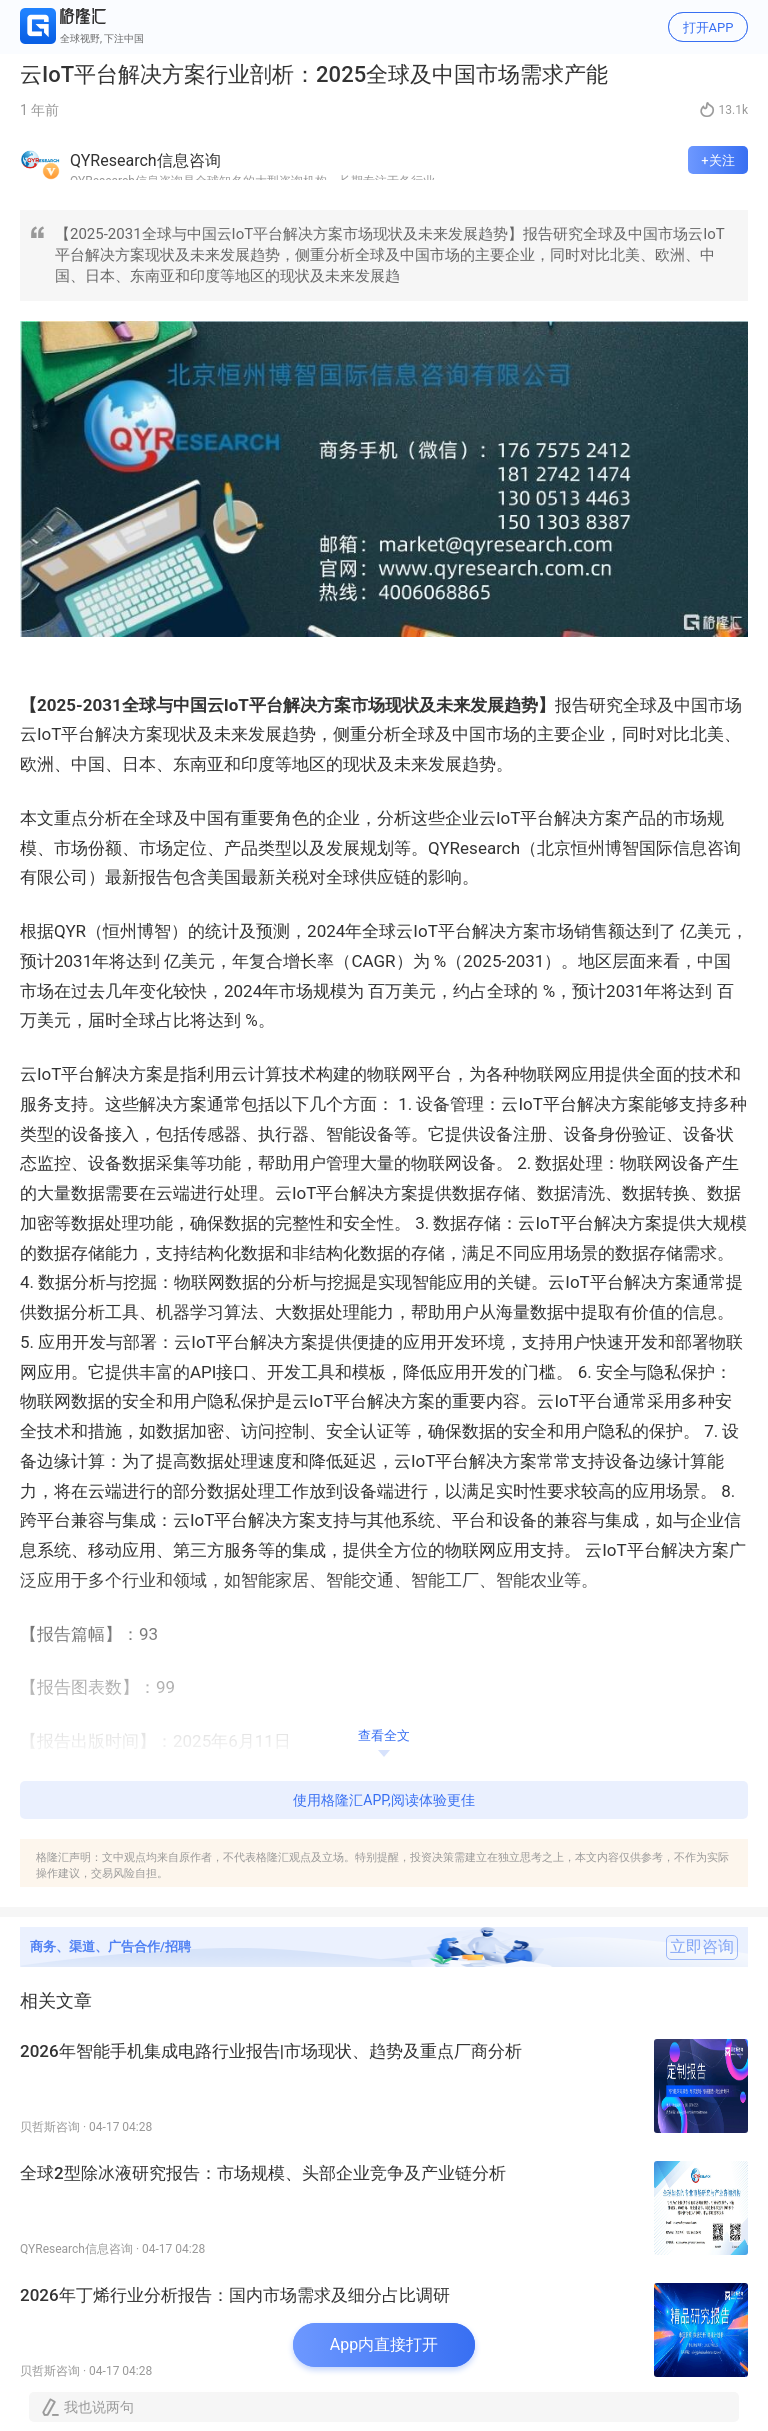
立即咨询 (702, 1947)
